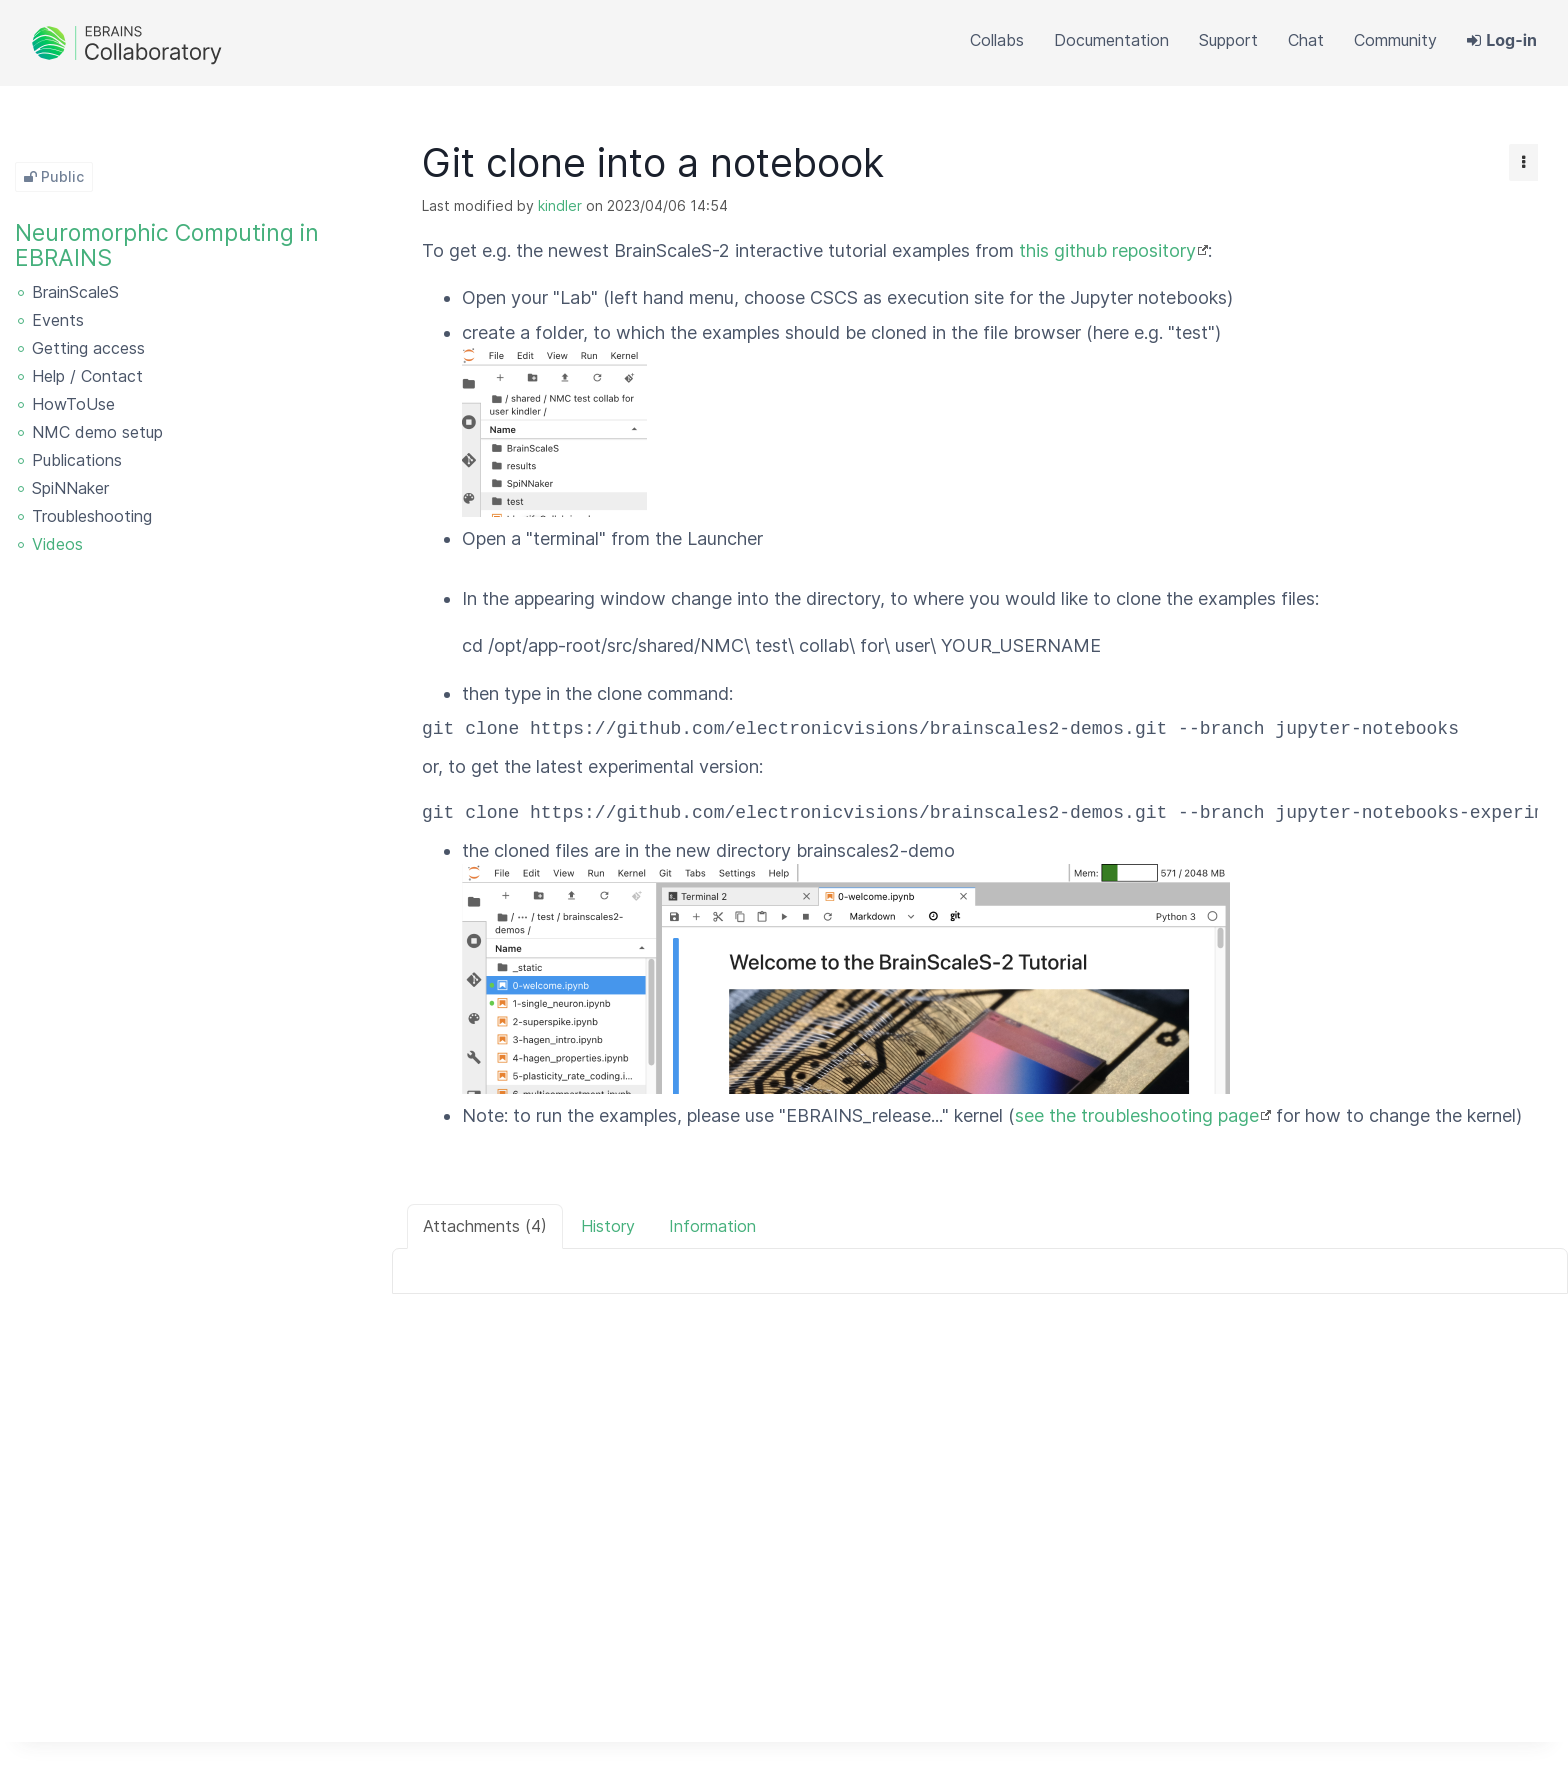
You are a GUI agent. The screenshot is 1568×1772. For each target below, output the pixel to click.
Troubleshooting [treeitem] (92, 516)
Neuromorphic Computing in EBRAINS (167, 245)
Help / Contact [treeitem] (87, 376)
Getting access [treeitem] (88, 348)
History (608, 1226)
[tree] (196, 420)
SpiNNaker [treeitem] (70, 488)
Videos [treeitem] (57, 544)
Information (712, 1226)
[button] (1395, 40)
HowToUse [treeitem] (73, 404)
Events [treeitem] (58, 320)
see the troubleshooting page (1137, 1115)
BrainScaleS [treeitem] (75, 292)
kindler (560, 205)
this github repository (1107, 250)
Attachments (485, 1226)
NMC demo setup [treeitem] (97, 432)
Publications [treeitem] (77, 460)
